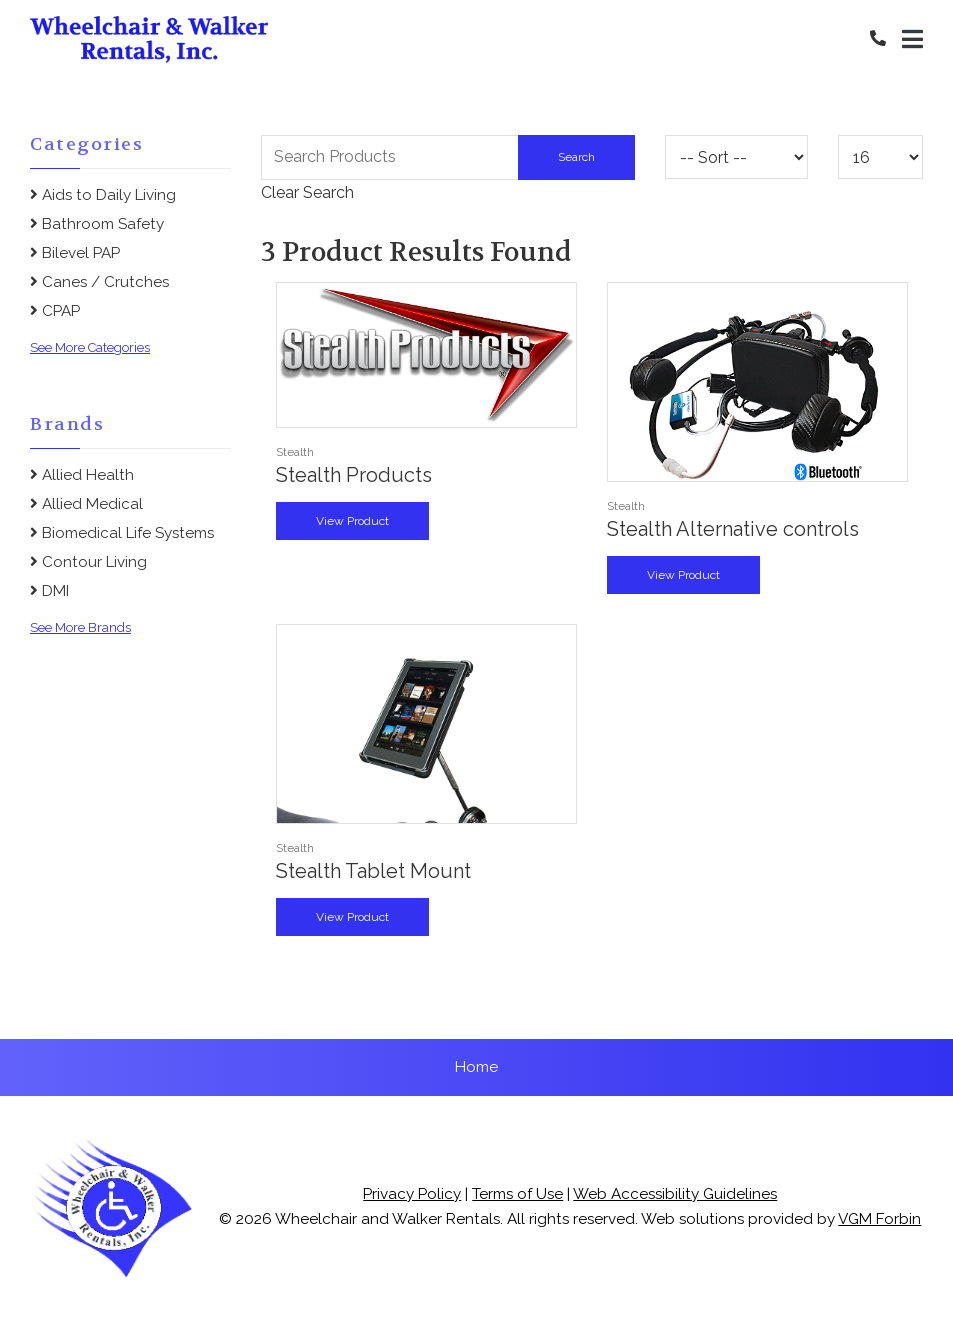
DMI (49, 591)
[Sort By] (736, 157)
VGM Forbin (879, 1219)
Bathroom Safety (97, 224)
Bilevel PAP (75, 253)
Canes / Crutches (99, 282)
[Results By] (880, 157)
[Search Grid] (448, 157)
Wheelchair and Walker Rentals (387, 1219)
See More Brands (80, 627)
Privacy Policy (412, 1194)
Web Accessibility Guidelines (675, 1194)
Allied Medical (86, 504)
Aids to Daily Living (103, 195)
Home (476, 1067)
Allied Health (82, 475)
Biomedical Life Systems (122, 533)
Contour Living (88, 562)
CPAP (55, 311)
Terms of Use (517, 1194)
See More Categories (90, 347)
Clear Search (307, 192)
